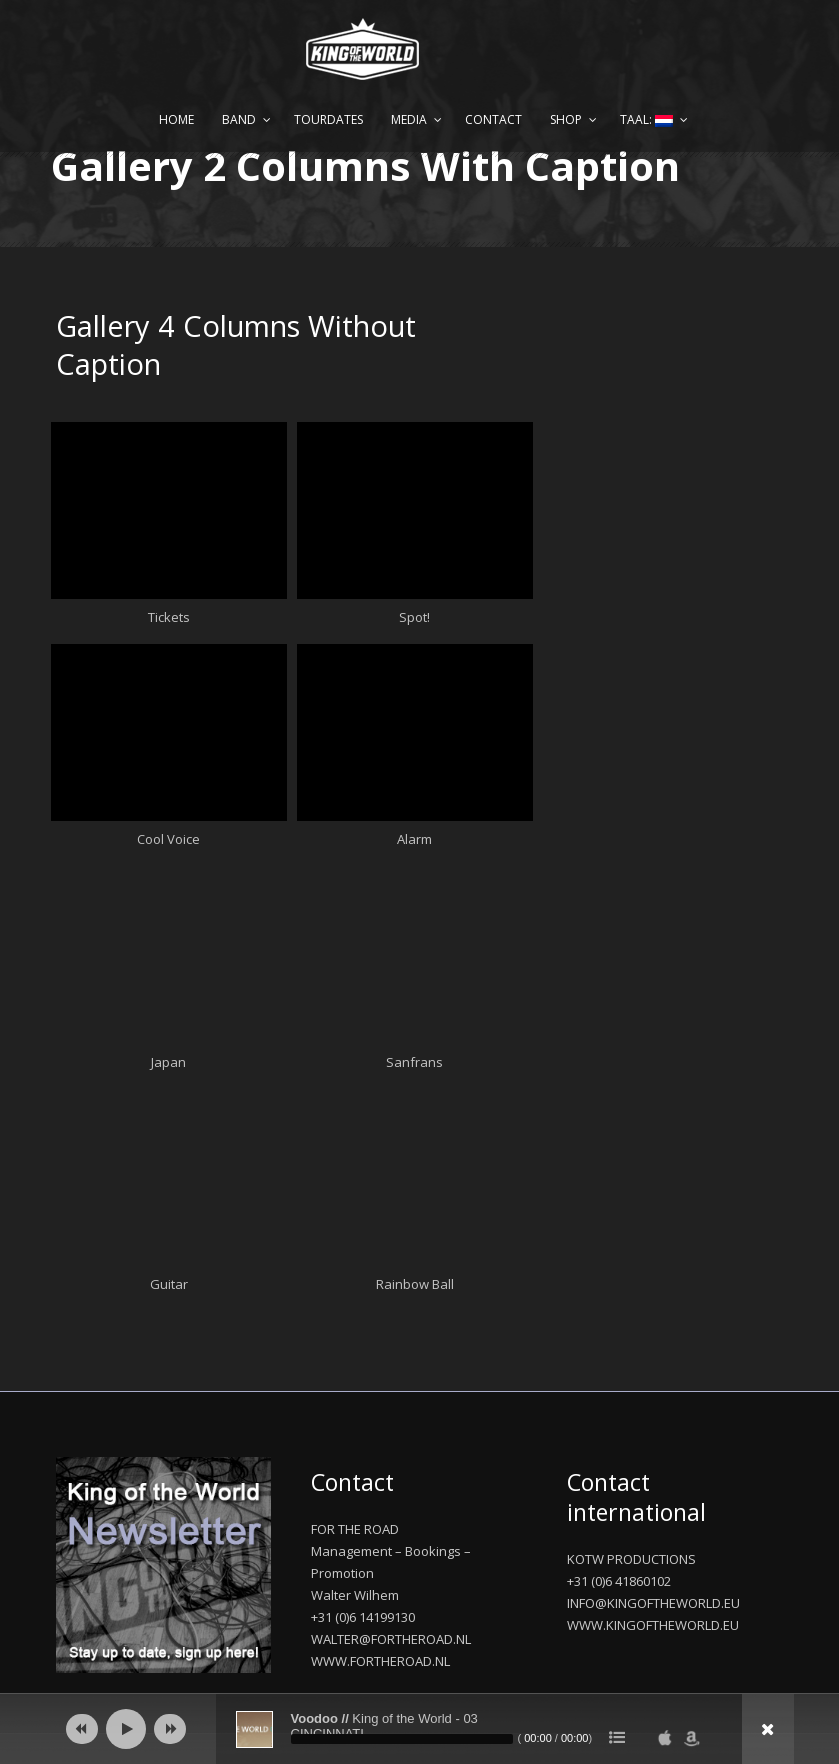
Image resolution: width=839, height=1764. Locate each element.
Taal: (646, 119)
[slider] (402, 1739)
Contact (493, 119)
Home (176, 119)
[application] (420, 1729)
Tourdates (328, 119)
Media (409, 119)
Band (239, 119)
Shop (566, 119)
